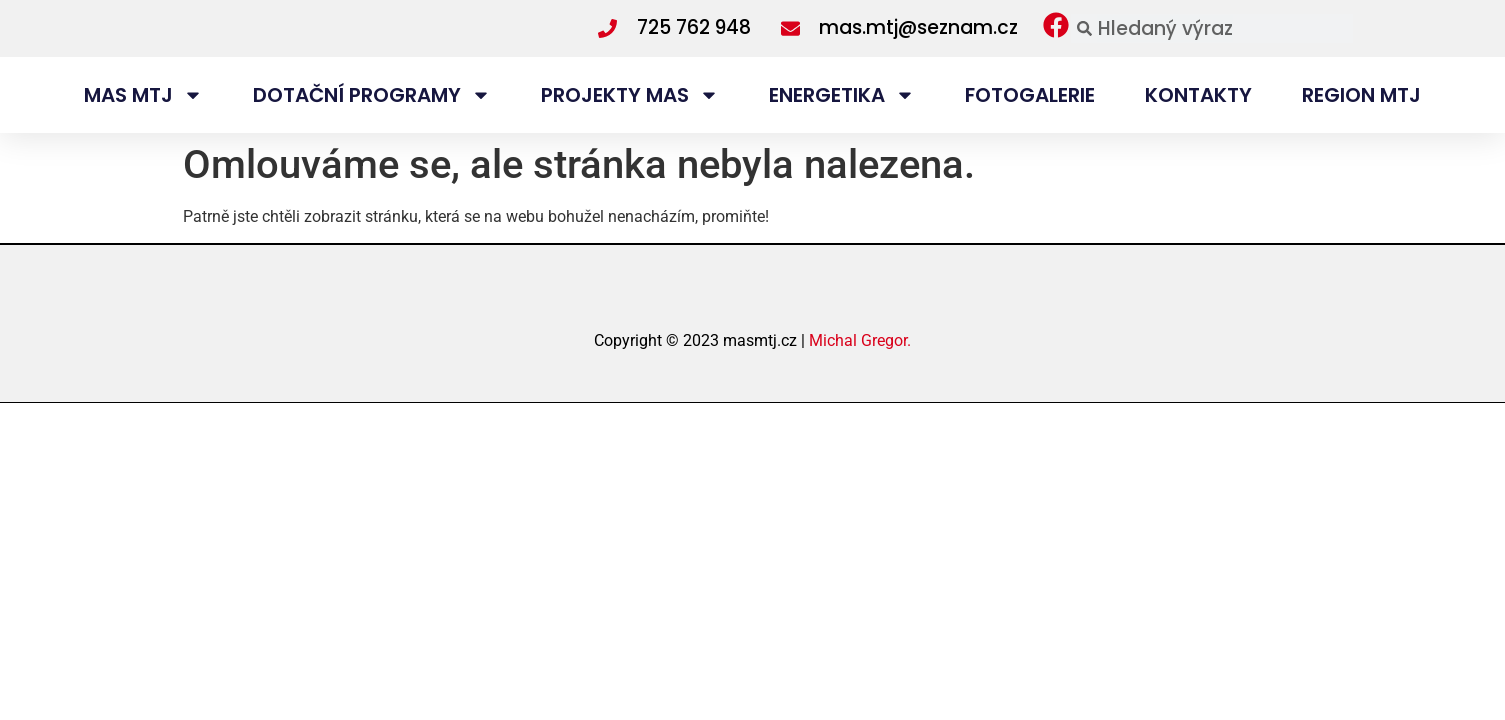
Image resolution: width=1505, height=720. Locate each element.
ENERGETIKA (842, 132)
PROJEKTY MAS (630, 132)
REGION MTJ (1361, 132)
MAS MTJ (143, 132)
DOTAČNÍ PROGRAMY (372, 132)
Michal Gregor (858, 411)
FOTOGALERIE (1030, 132)
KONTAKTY (1198, 132)
